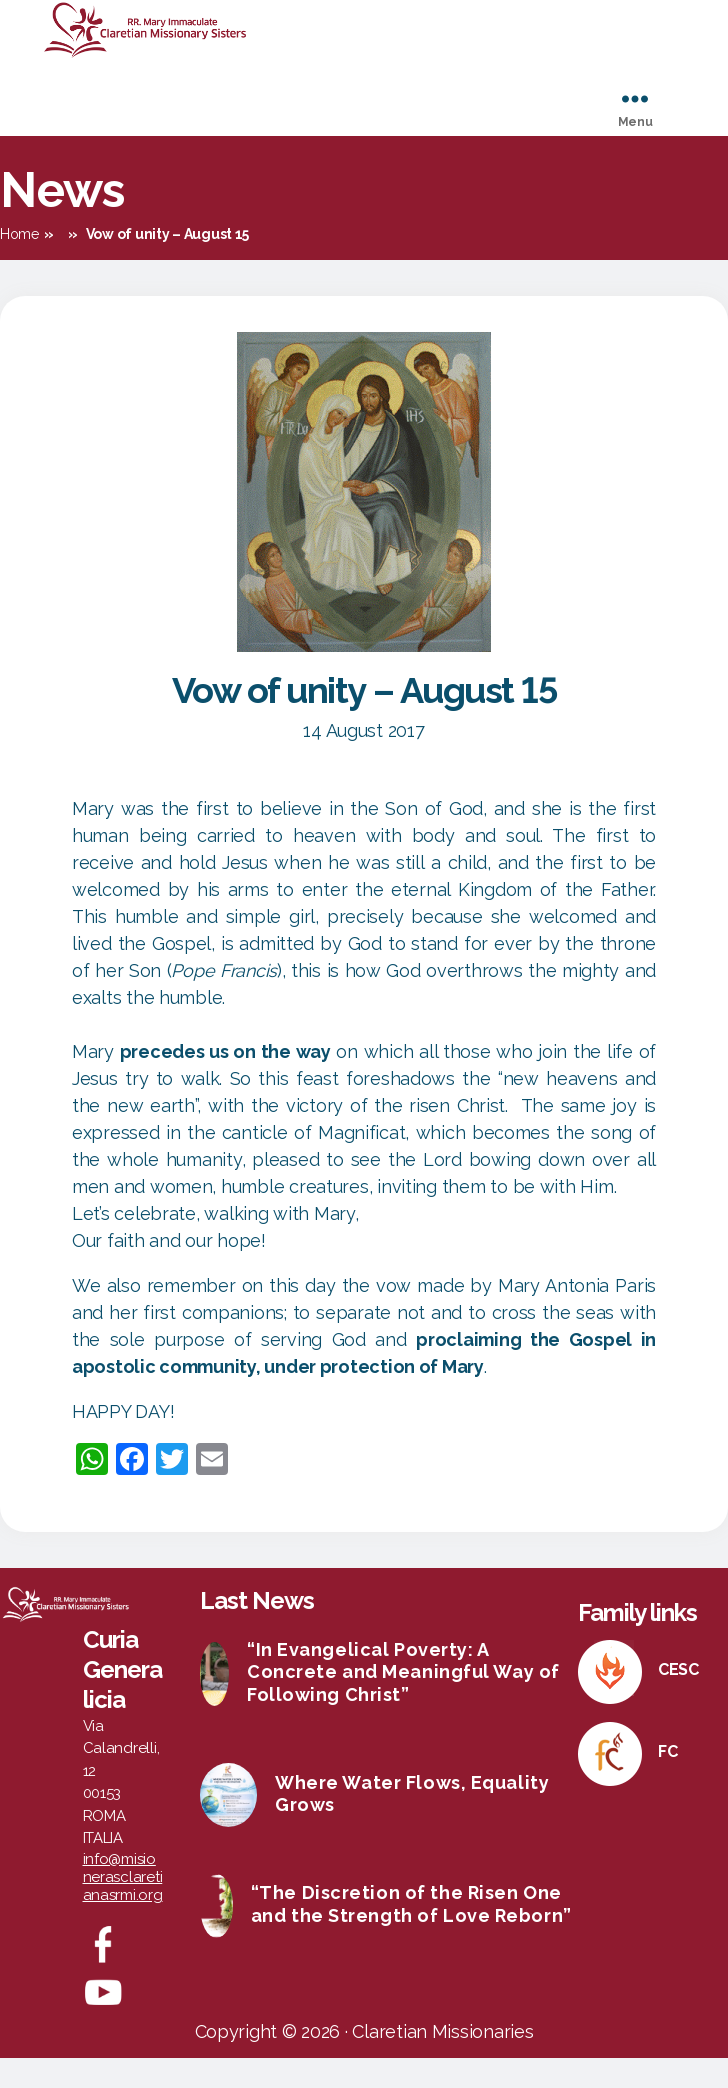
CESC (678, 1699)
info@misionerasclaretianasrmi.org (123, 1907)
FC (667, 1781)
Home (19, 264)
